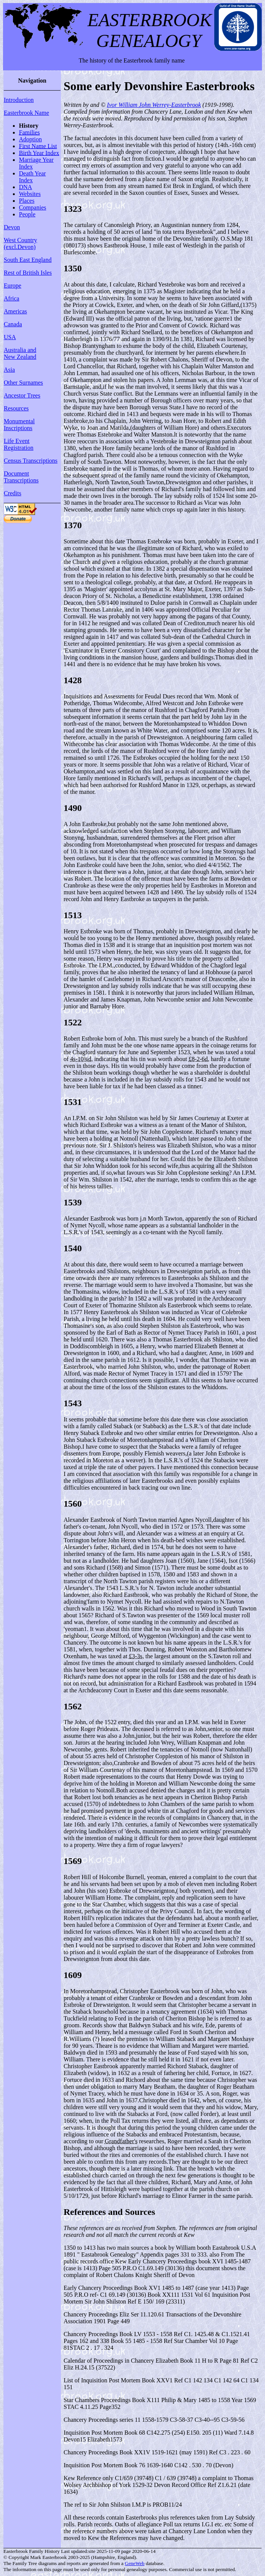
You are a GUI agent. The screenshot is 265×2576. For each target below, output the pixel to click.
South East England (27, 260)
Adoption (30, 139)
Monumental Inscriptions (19, 424)
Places (26, 200)
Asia (9, 369)
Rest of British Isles (28, 272)
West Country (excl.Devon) (20, 243)
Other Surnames (23, 382)
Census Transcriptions (31, 460)
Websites (30, 194)
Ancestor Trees (22, 395)
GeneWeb (135, 2563)
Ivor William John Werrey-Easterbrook (154, 105)
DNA (25, 187)
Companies (32, 207)
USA (10, 337)
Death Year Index (32, 176)
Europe (12, 285)
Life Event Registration (18, 444)
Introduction (19, 100)
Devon (12, 227)
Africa (11, 298)
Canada (13, 324)
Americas (15, 311)
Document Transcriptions (21, 477)
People (27, 214)
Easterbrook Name (26, 113)
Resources (16, 408)
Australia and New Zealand (20, 353)
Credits (12, 493)
